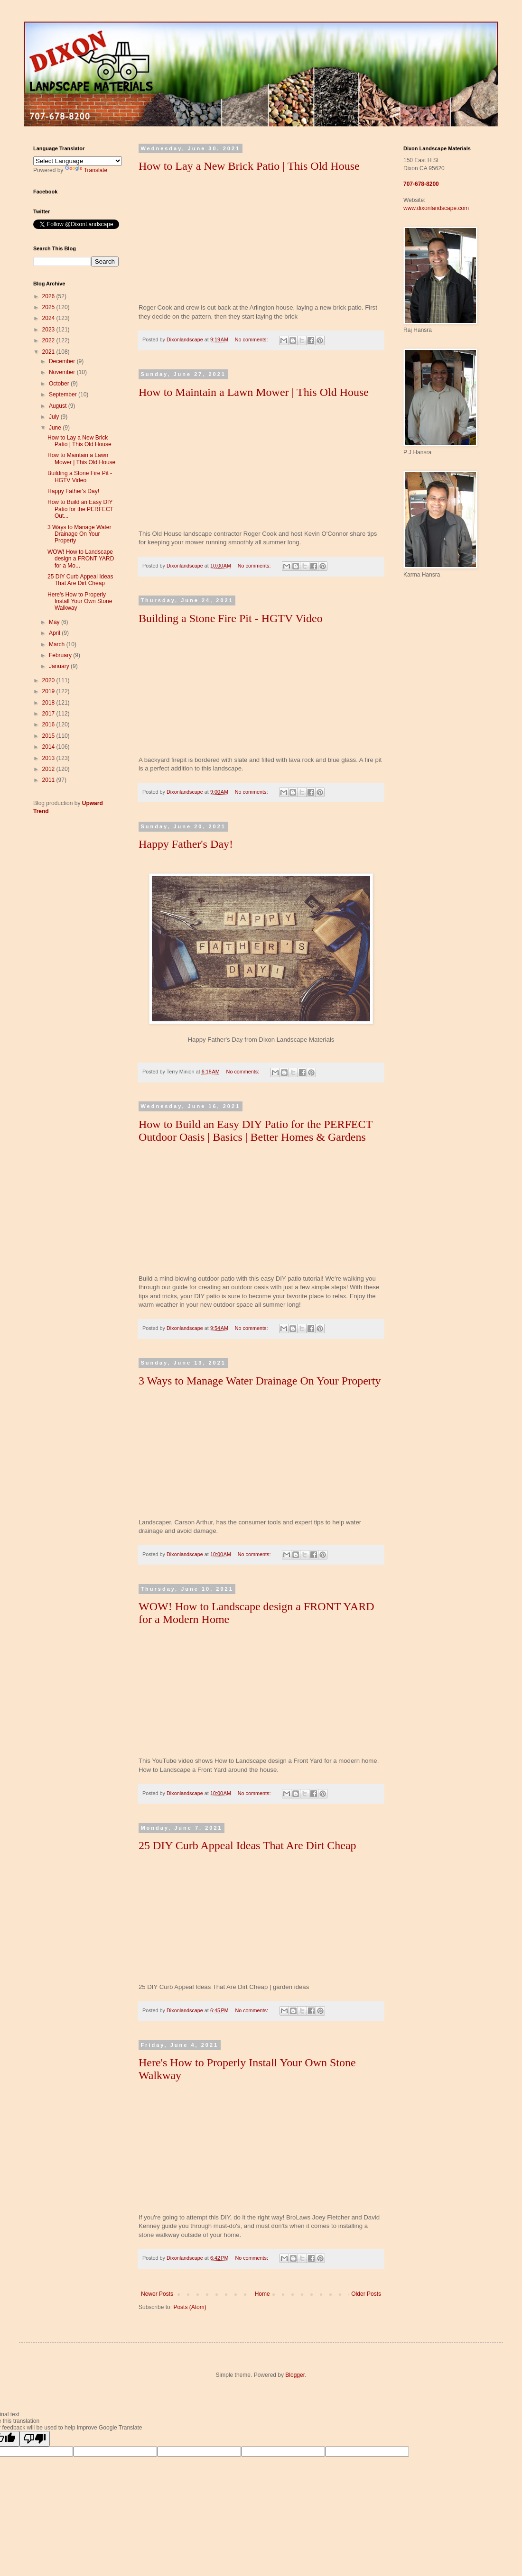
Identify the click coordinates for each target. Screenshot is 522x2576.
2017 (49, 713)
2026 (49, 296)
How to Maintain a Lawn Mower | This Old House (254, 392)
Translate (86, 170)
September (63, 394)
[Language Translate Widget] (77, 160)
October (60, 383)
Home (262, 2294)
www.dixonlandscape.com (436, 208)
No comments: (252, 339)
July (55, 416)
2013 (49, 758)
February (61, 655)
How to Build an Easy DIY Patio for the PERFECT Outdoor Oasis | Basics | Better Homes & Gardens (256, 1130)
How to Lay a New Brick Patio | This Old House (249, 166)
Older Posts (366, 2294)
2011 (49, 780)
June (56, 427)
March (57, 644)
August (58, 406)
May (55, 622)
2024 (49, 318)
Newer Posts (157, 2294)
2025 (49, 307)
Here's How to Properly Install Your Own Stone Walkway (79, 601)
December (63, 361)
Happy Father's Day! (186, 844)
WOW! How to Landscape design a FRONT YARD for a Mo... (80, 559)
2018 (49, 702)
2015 (49, 736)
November (63, 372)
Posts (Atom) (189, 2307)
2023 (49, 329)
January (60, 666)
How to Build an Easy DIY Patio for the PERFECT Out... (80, 509)
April (55, 633)
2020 (49, 680)
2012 (49, 769)
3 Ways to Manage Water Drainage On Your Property (260, 1381)
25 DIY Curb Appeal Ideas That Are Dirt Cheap (247, 1845)
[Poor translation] (34, 2439)
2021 (49, 351)
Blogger (295, 2375)
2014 (49, 746)
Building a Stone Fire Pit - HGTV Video (231, 618)
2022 (49, 340)
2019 (49, 691)
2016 (49, 724)
